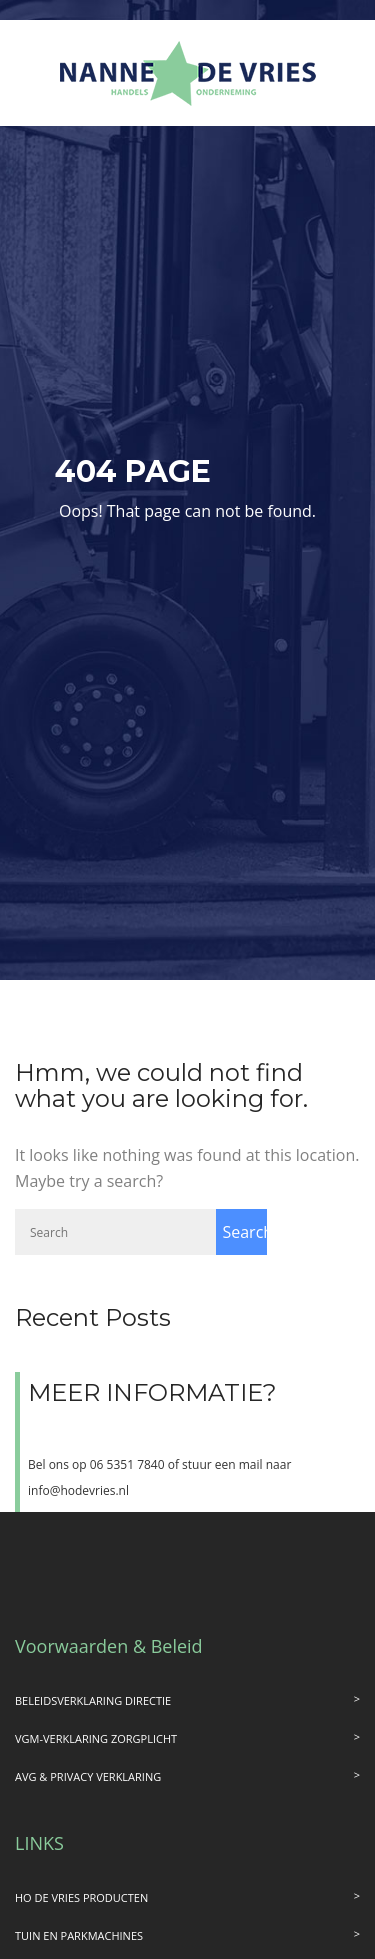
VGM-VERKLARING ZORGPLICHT (96, 1738)
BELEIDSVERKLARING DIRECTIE (93, 1700)
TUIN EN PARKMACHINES (79, 1935)
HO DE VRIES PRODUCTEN (81, 1897)
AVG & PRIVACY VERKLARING (88, 1776)
